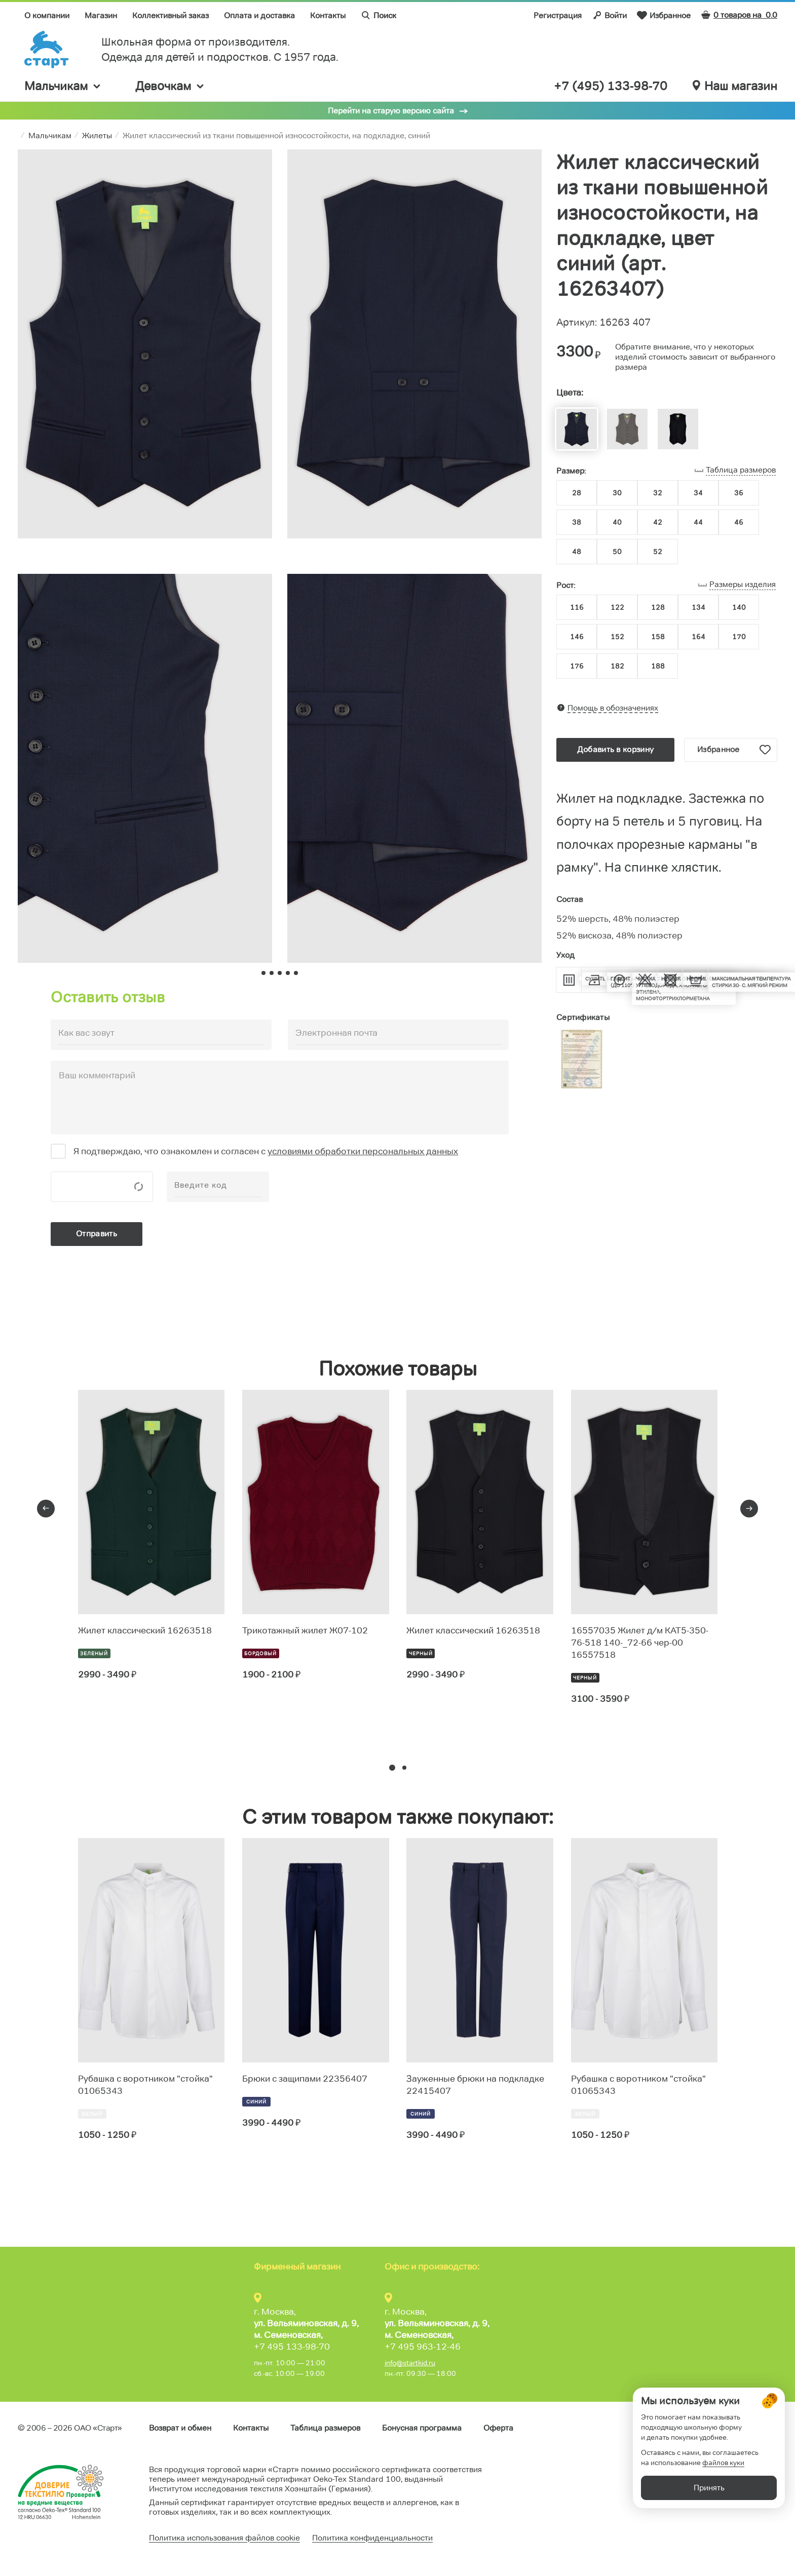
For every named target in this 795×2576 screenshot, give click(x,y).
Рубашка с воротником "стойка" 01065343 (145, 2084)
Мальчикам (63, 86)
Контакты (328, 15)
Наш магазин (735, 86)
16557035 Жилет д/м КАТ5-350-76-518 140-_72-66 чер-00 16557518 (639, 1642)
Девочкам (170, 86)
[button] (392, 1767)
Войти (609, 15)
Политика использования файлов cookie (224, 2538)
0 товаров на (739, 15)
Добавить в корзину (615, 749)
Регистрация (558, 15)
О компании (46, 15)
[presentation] (46, 1508)
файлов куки (723, 2520)
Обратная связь (748, 2428)
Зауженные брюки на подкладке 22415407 (475, 2084)
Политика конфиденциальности (372, 2538)
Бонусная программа (422, 2428)
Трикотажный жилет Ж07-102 (305, 1630)
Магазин (101, 15)
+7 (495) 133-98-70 (610, 86)
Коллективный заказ (170, 15)
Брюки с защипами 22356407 (304, 2078)
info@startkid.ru (410, 2362)
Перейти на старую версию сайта (391, 110)
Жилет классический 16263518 (145, 1630)
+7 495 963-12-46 (423, 2346)
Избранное (664, 15)
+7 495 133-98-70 (292, 2346)
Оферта (498, 2428)
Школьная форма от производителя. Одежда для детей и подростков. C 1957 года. (219, 49)
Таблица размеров (325, 2428)
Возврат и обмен (180, 2428)
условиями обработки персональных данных (363, 1151)
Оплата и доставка (259, 15)
